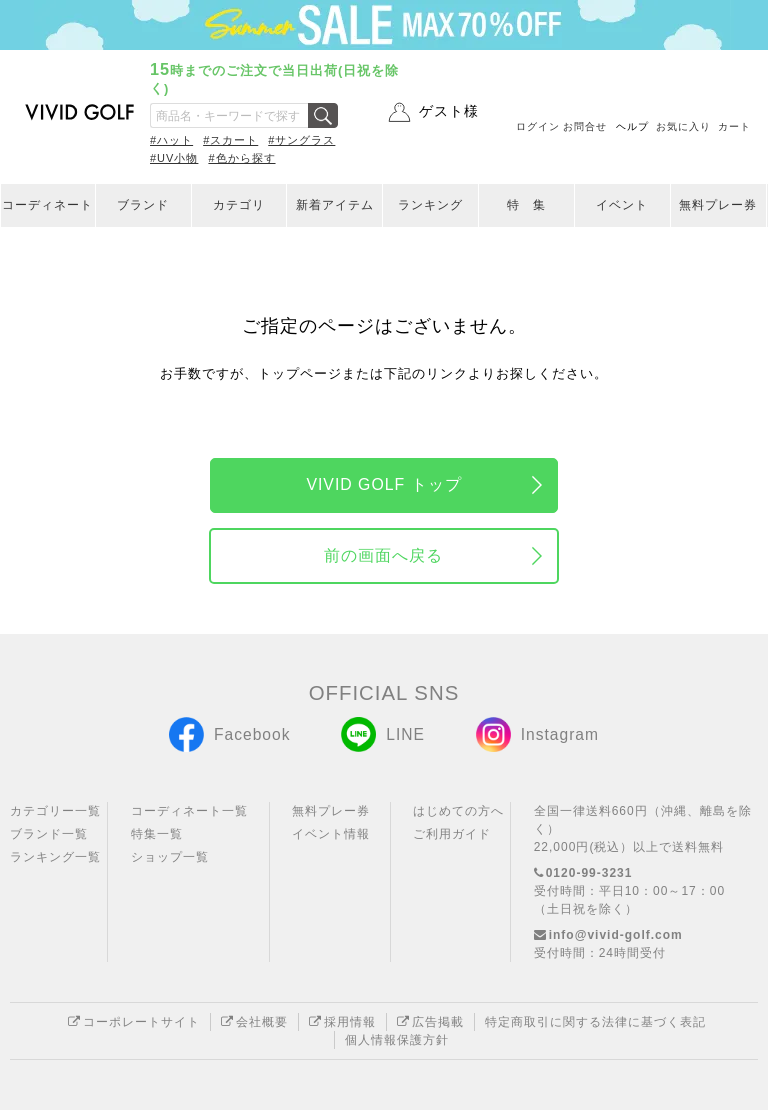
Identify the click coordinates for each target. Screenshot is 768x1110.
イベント (622, 205)
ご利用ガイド (452, 834)
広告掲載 (430, 1022)
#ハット (171, 140)
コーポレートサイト (134, 1022)
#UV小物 (174, 158)
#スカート (230, 140)
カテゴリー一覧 (55, 811)
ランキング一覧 (55, 857)
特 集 (526, 205)
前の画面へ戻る (383, 555)
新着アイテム (335, 205)
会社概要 (254, 1022)
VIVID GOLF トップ (383, 484)
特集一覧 (157, 834)
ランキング (430, 205)
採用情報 (342, 1022)
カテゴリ (239, 205)
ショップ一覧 (170, 857)
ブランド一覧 (49, 834)
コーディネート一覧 (189, 811)
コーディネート (47, 205)
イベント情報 (331, 834)
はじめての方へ (458, 811)
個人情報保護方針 (397, 1040)
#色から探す (241, 158)
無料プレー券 (718, 205)
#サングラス (301, 140)
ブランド (143, 205)
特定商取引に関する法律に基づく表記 (595, 1022)
